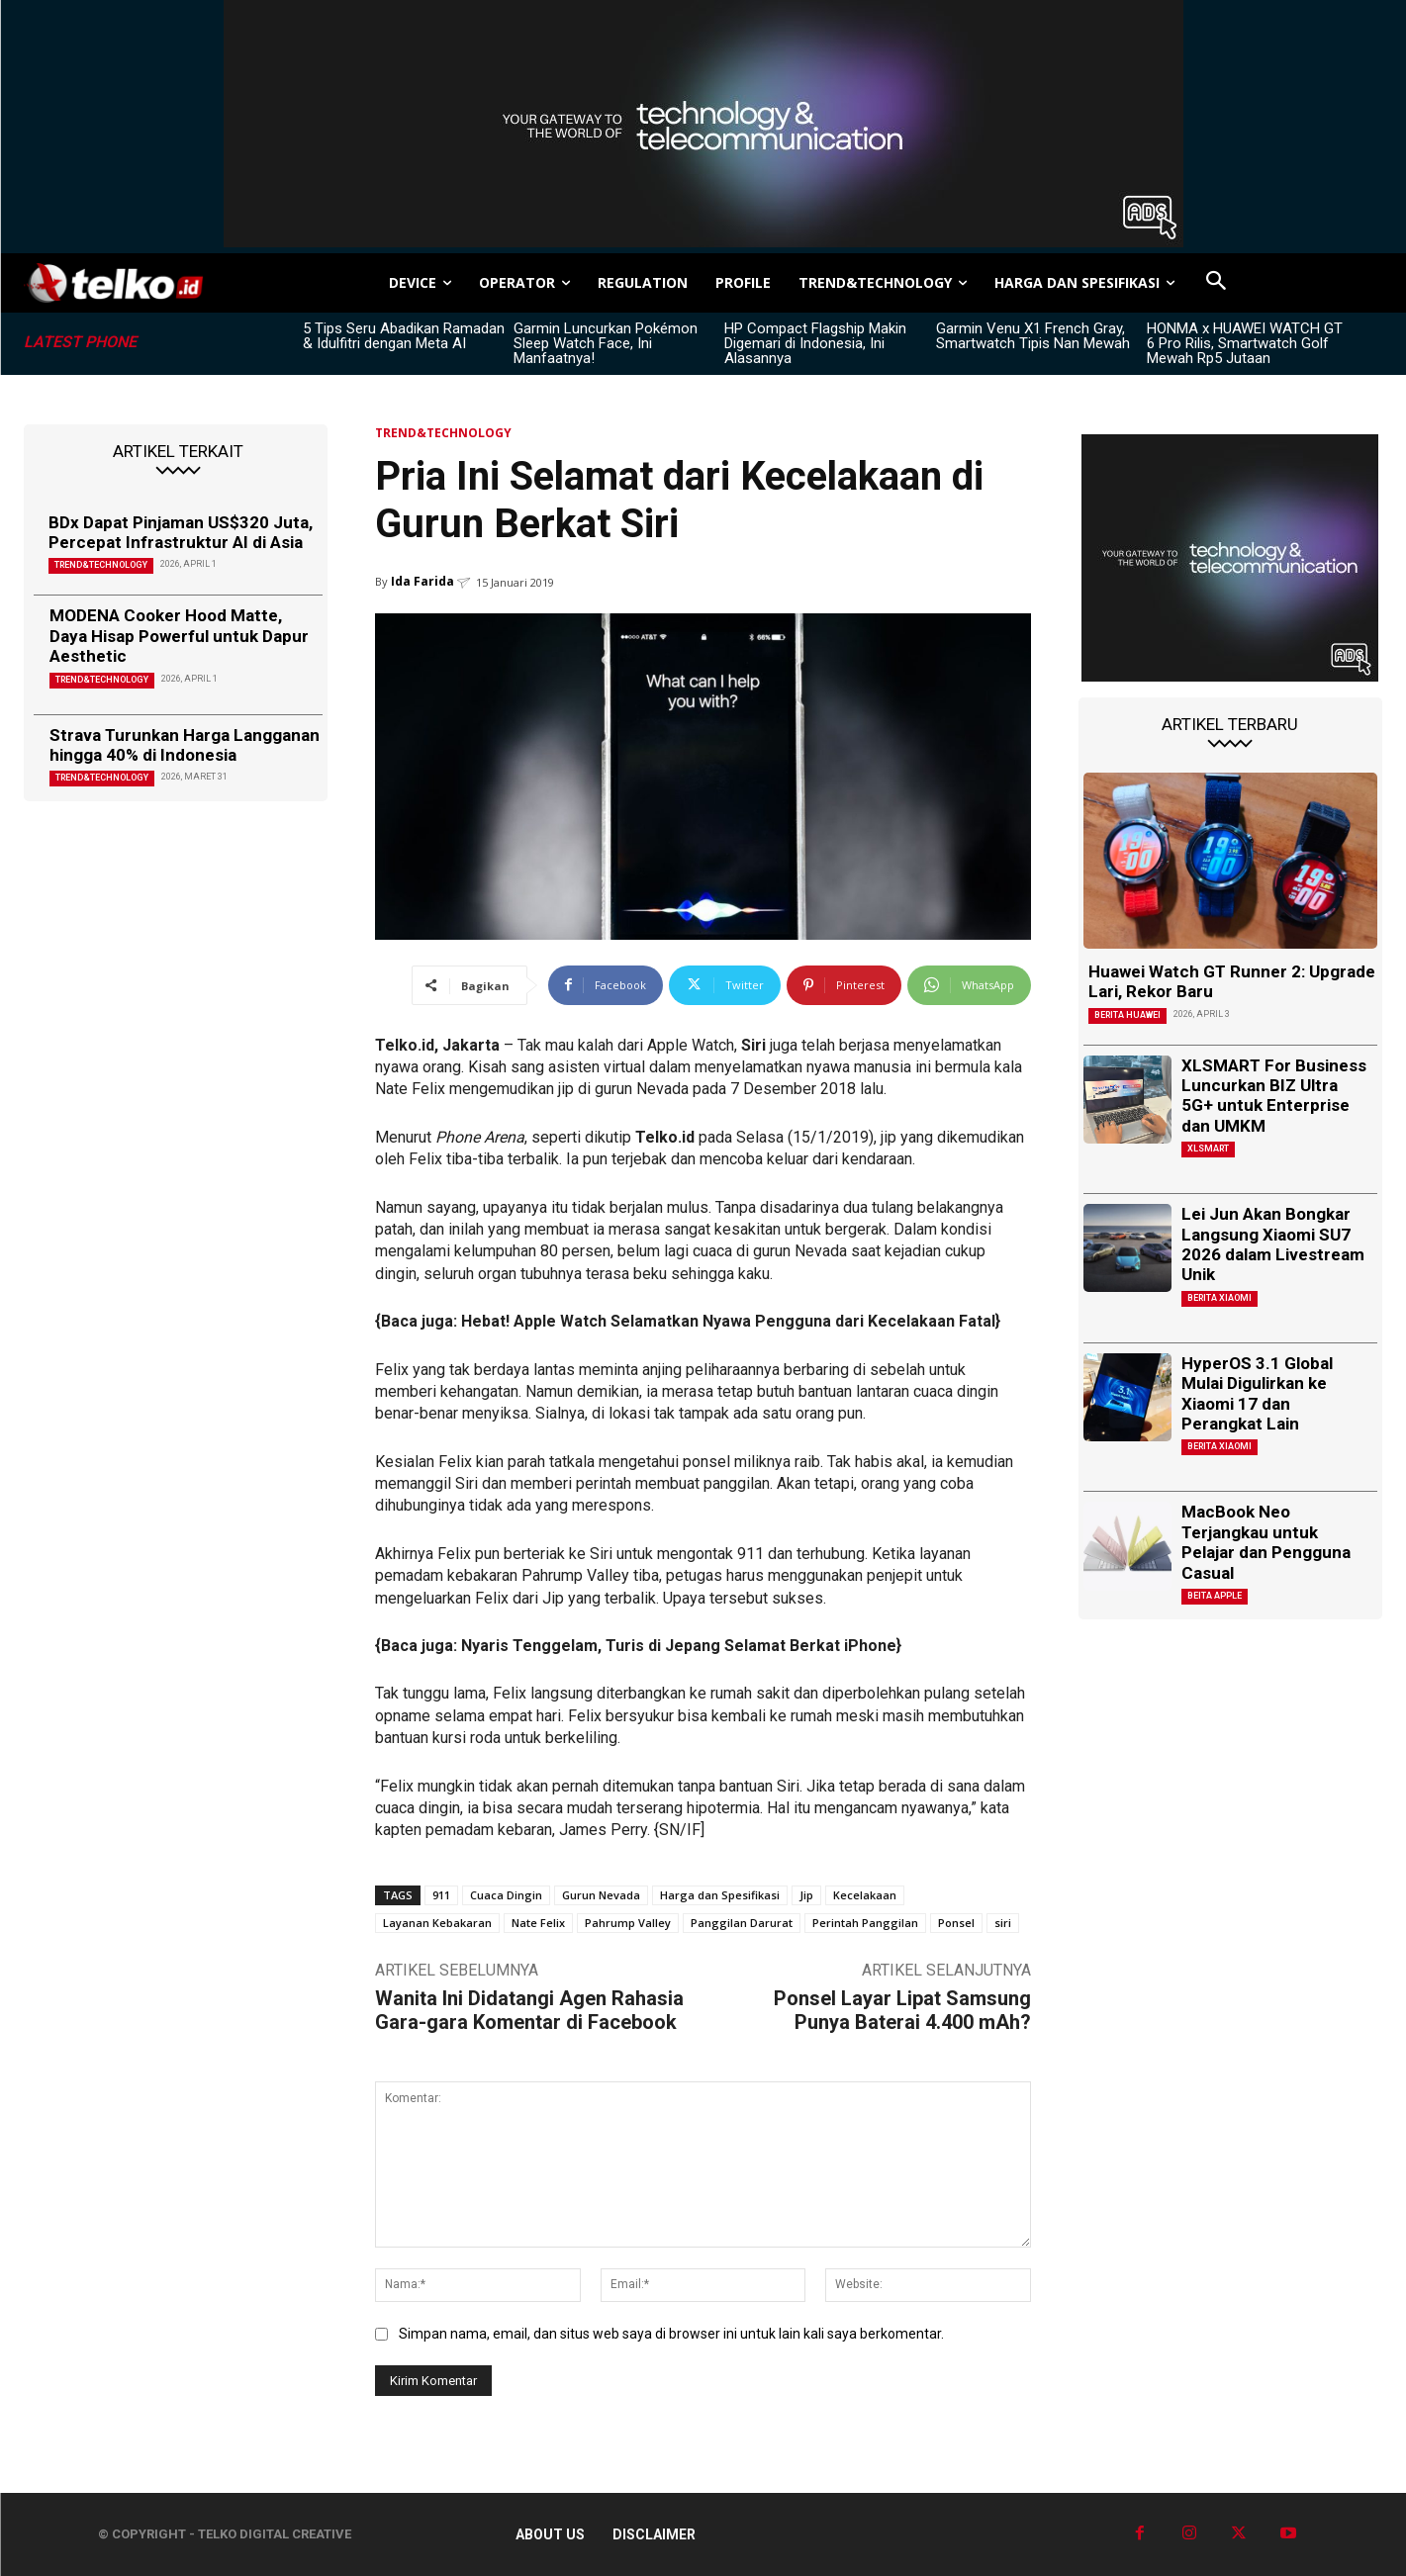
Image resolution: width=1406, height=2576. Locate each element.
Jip (806, 1894)
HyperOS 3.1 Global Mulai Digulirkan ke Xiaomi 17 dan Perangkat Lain (1257, 1393)
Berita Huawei (1127, 1015)
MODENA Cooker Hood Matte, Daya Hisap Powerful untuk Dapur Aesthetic (179, 635)
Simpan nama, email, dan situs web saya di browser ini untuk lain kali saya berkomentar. (671, 2334)
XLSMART (1208, 1148)
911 (441, 1894)
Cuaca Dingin (506, 1894)
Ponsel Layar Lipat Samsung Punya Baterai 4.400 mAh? (902, 2010)
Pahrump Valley (628, 1922)
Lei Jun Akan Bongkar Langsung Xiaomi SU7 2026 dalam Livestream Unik (1272, 1244)
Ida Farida (422, 581)
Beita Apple (1214, 1596)
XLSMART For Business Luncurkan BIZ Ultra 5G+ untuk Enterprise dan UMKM (1273, 1096)
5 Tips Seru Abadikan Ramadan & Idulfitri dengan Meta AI (404, 336)
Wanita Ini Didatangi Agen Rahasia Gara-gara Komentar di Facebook (529, 2010)
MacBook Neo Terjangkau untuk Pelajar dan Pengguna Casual (1266, 1542)
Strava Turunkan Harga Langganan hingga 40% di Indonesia (184, 745)
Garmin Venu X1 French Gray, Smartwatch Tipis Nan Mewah (1033, 336)
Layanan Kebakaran (437, 1922)
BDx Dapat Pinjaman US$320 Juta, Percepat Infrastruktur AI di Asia (180, 532)
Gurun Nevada (601, 1894)
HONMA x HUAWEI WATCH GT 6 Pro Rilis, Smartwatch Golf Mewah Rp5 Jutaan (1245, 343)
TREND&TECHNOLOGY (100, 565)
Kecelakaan (864, 1894)
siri (1002, 1922)
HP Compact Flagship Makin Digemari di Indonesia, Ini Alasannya (815, 343)
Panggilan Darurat (742, 1922)
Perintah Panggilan (865, 1922)
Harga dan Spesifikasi (720, 1894)
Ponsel (956, 1922)
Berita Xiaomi (1219, 1298)
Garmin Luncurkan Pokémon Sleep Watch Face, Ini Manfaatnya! (606, 343)
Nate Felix (538, 1922)
